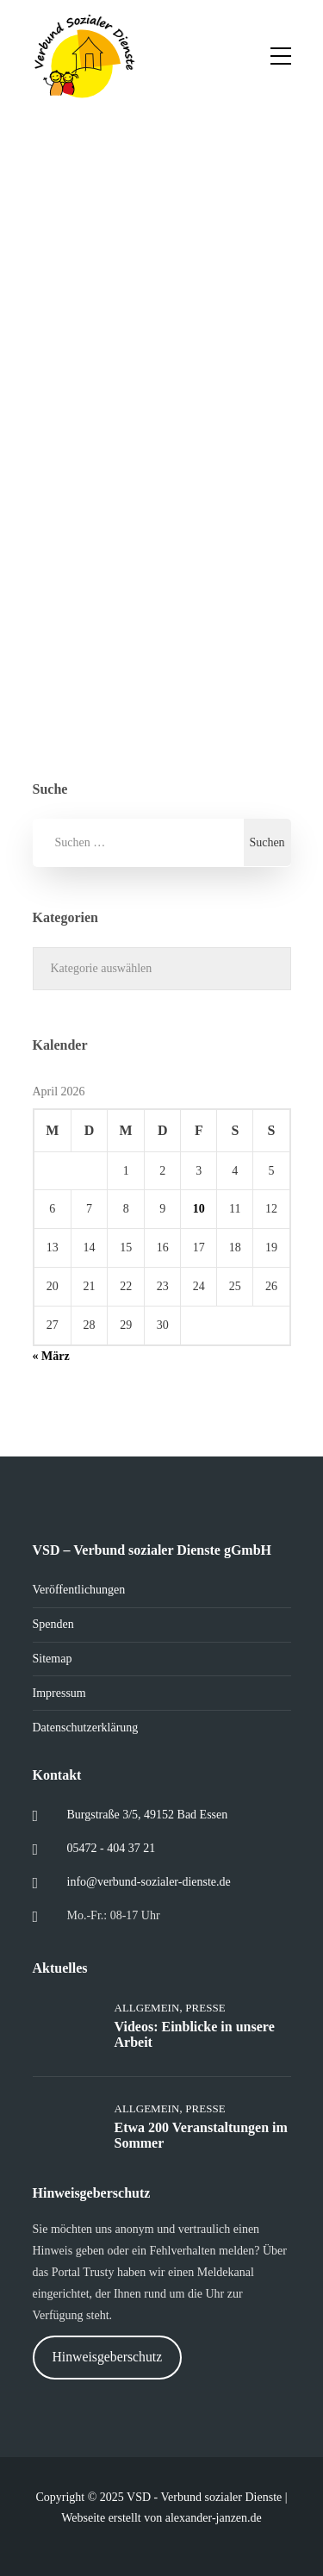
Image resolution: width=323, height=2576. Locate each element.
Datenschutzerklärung (86, 1727)
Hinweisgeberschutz (107, 2356)
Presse (205, 2007)
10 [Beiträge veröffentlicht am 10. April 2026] (199, 1208)
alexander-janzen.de (213, 2517)
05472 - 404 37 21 (111, 1848)
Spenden (53, 1624)
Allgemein (147, 2007)
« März (51, 1356)
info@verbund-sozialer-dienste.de (149, 1881)
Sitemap (52, 1658)
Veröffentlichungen (79, 1589)
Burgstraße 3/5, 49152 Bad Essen (147, 1814)
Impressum (59, 1693)
